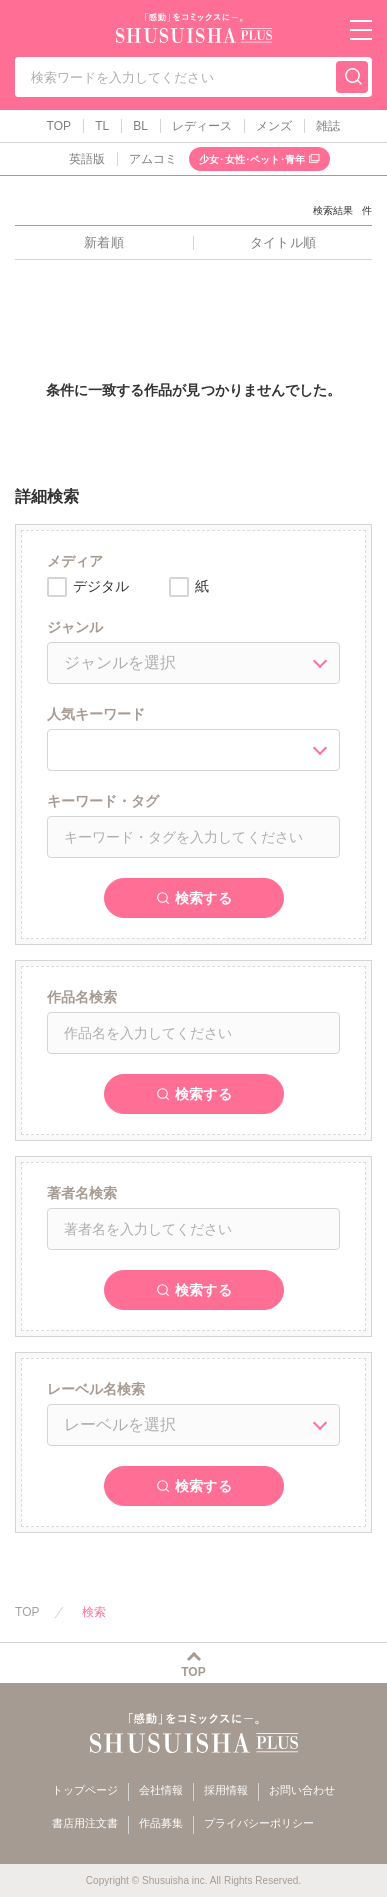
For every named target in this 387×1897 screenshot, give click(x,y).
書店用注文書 (85, 1823)
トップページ (85, 1790)
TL (102, 126)
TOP (59, 126)
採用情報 (226, 1790)
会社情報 (161, 1790)
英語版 (87, 159)
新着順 (103, 242)
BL (140, 126)
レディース (202, 126)
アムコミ (153, 159)
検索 (94, 1612)
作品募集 (161, 1823)
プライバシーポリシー (259, 1823)
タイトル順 (282, 242)
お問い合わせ (302, 1790)
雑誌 (328, 126)
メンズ (274, 126)
